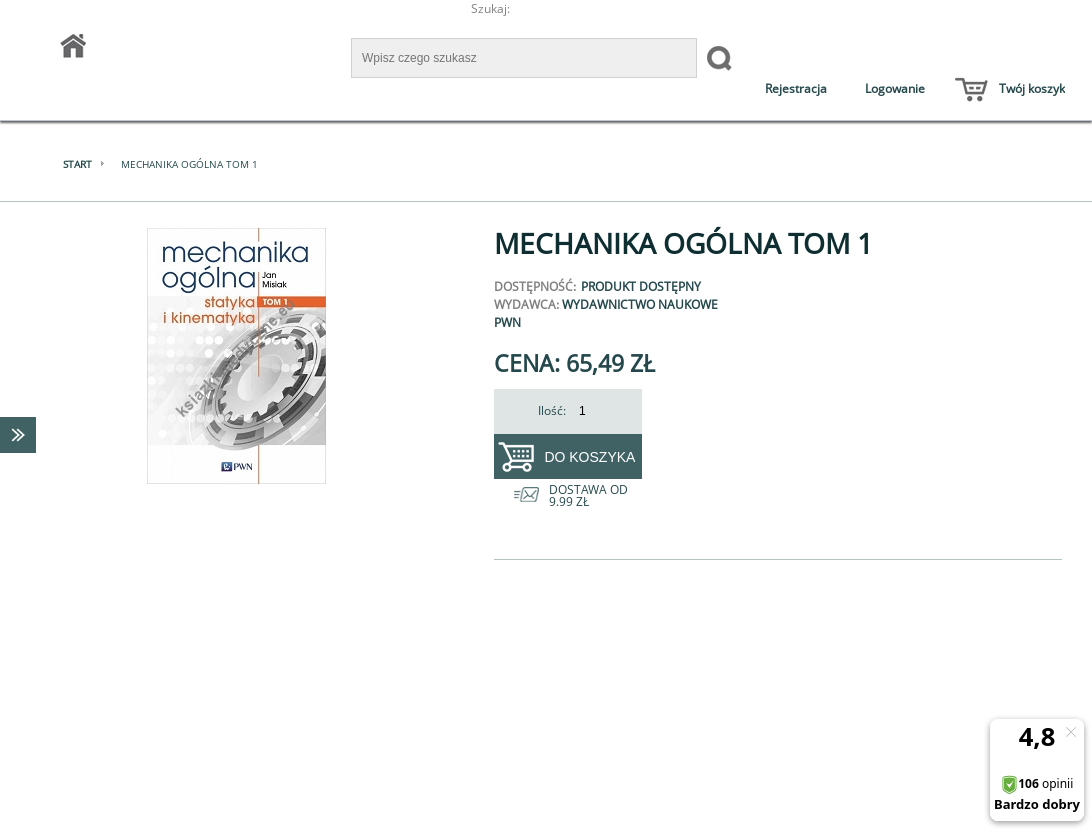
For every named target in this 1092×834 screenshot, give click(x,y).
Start (77, 164)
